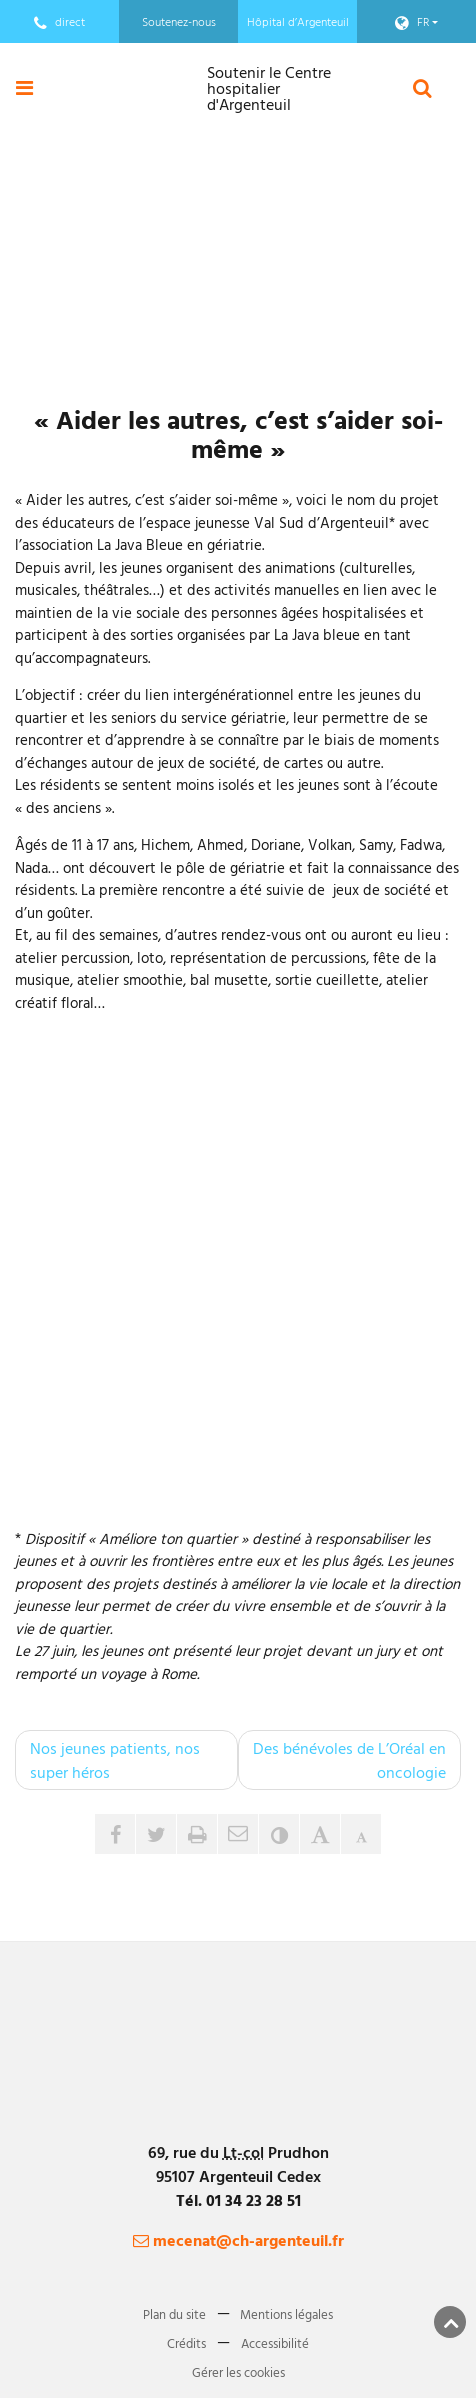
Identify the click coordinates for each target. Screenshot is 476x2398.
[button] (238, 1834)
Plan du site (174, 2313)
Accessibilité (275, 2342)
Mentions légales (286, 2313)
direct (59, 21)
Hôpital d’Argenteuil (298, 21)
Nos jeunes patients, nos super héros (115, 1760)
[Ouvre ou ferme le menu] (24, 87)
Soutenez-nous (179, 21)
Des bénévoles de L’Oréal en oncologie (349, 1760)
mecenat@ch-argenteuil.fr (238, 2240)
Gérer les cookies (238, 2371)
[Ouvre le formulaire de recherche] (422, 87)
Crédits (186, 2342)
